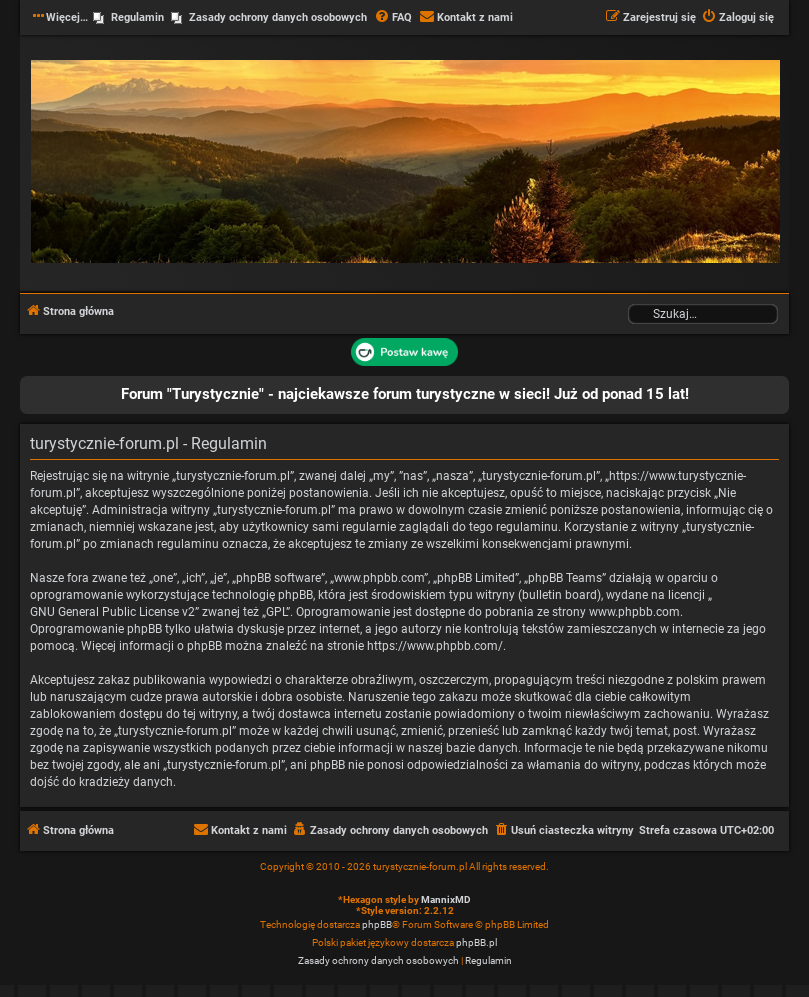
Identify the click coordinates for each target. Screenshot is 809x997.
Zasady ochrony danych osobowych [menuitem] (278, 17)
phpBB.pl (476, 942)
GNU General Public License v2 (112, 612)
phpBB (377, 924)
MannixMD (446, 899)
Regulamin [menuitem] (137, 17)
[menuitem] (393, 18)
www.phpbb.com (634, 612)
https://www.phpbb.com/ (435, 646)
